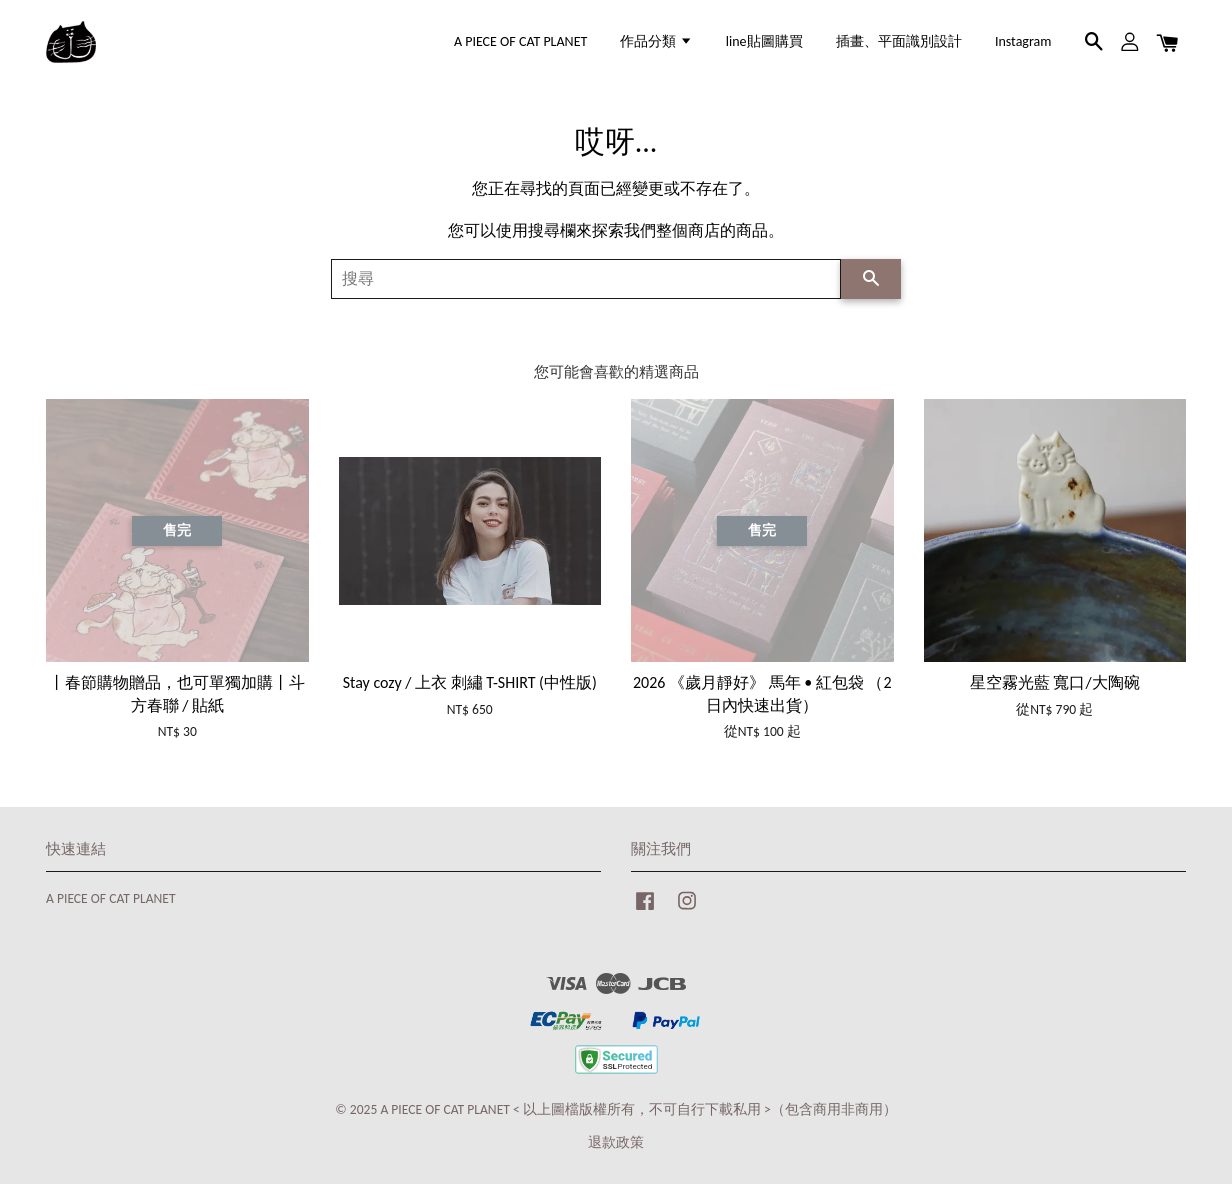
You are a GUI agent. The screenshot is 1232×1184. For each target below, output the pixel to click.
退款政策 (616, 1142)
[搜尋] (586, 279)
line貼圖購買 (764, 41)
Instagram (1023, 41)
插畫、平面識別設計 (899, 41)
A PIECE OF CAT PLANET (520, 41)
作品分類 (656, 41)
